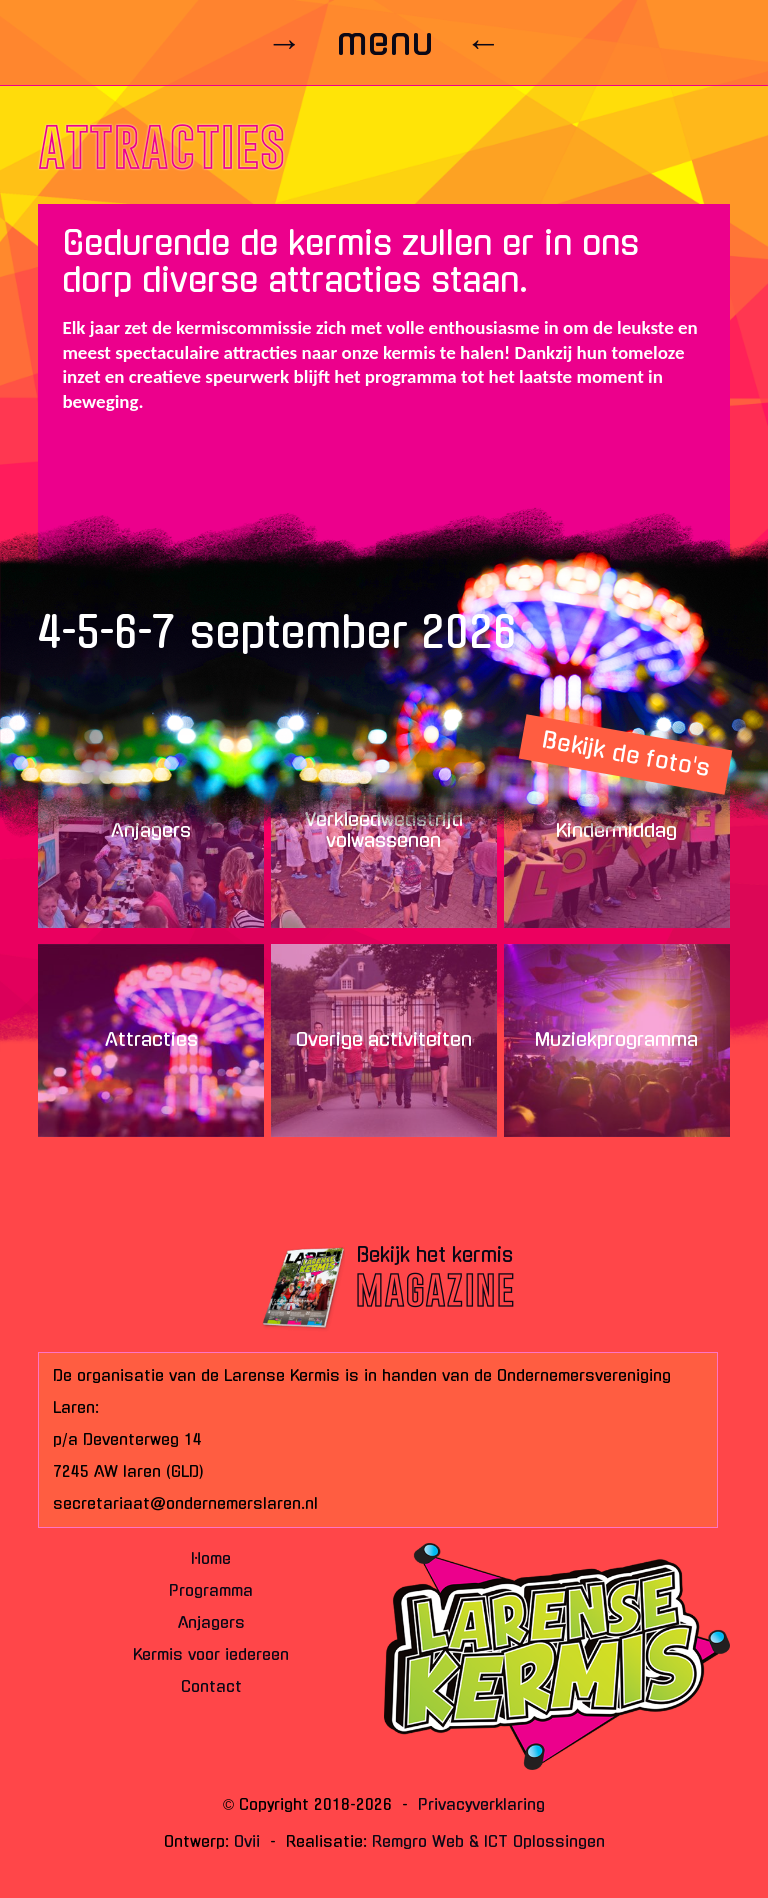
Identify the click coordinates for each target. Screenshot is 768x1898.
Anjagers (211, 1622)
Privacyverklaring (481, 1804)
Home (211, 1558)
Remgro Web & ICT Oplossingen (488, 1841)
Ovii (247, 1841)
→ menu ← (384, 42)
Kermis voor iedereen (211, 1654)
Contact (211, 1686)
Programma (211, 1590)
